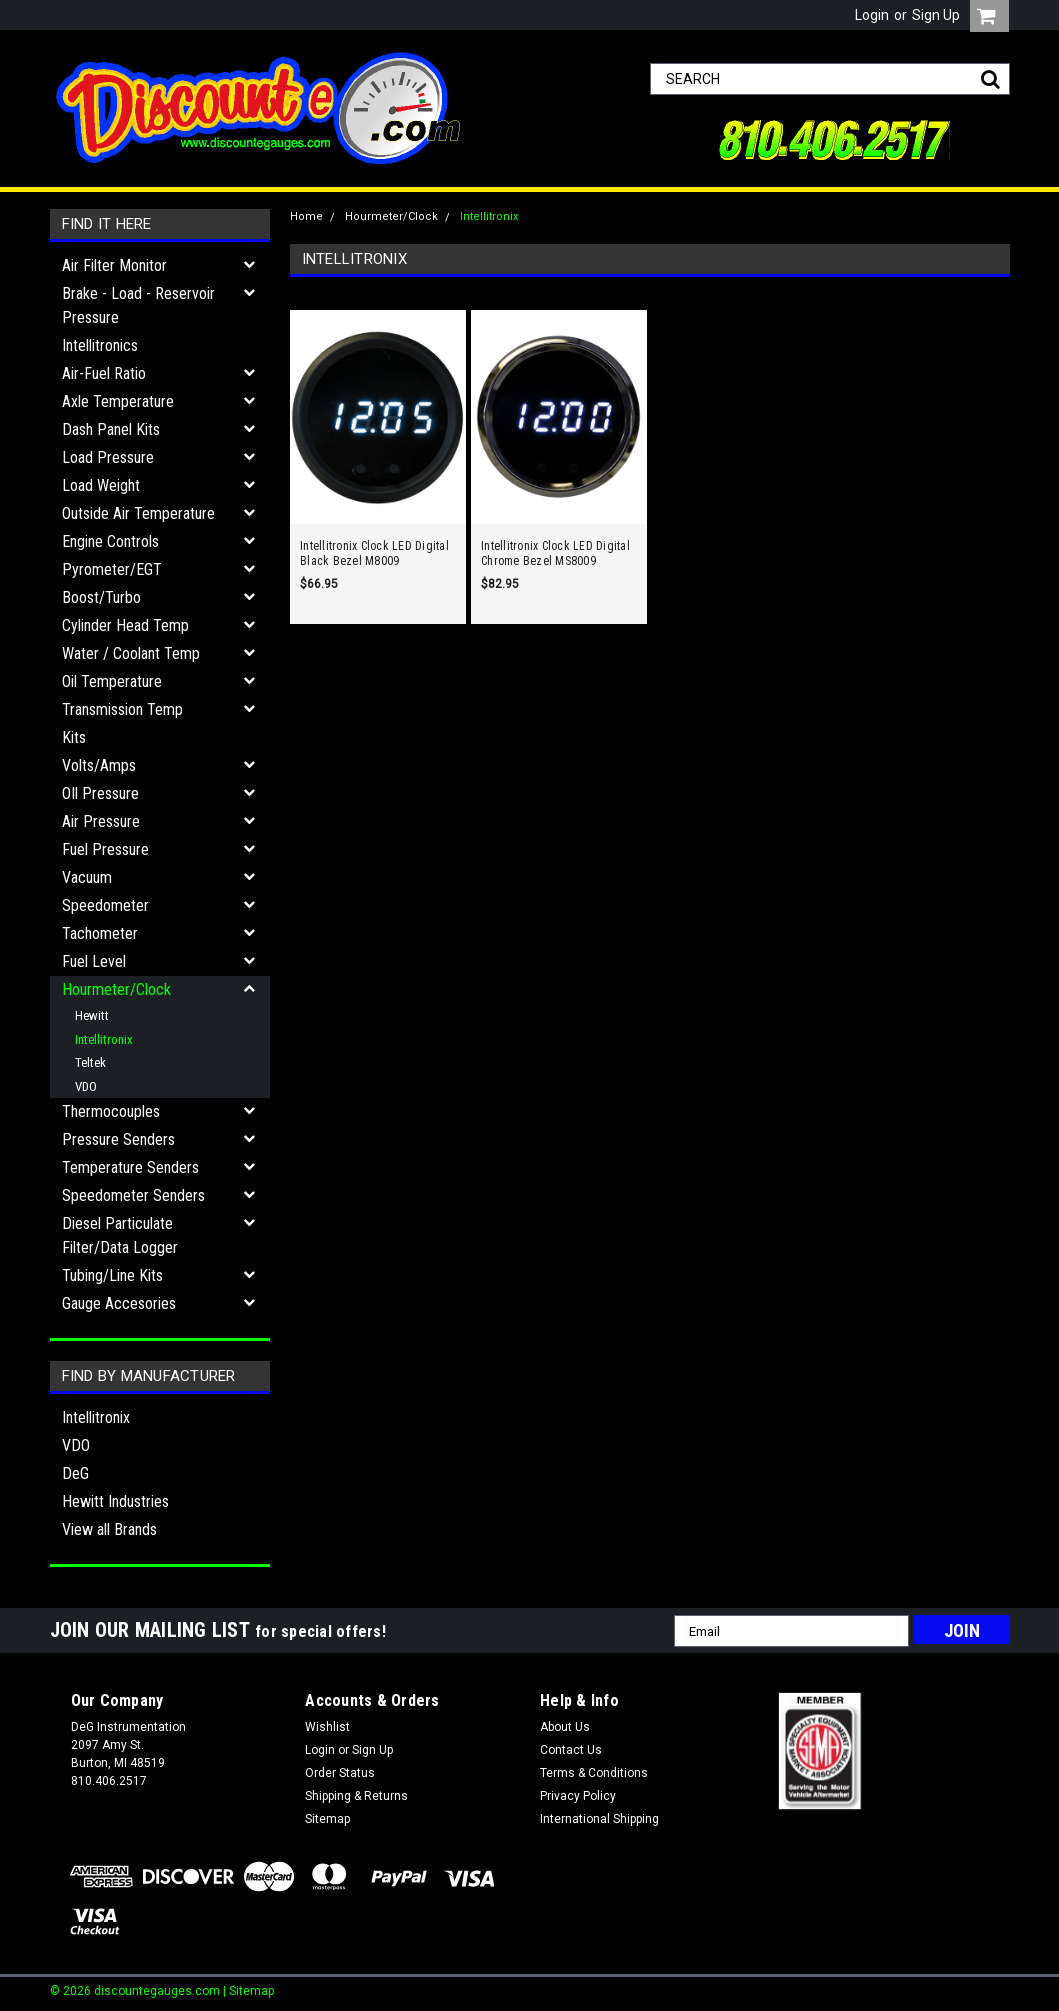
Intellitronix (104, 1039)
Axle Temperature (118, 401)
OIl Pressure (100, 793)
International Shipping (599, 1819)
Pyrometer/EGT (112, 569)
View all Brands (109, 1529)
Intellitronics (100, 345)
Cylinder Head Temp (125, 625)
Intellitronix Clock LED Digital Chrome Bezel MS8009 (555, 553)
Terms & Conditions (594, 1773)
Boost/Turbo (101, 597)
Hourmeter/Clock (116, 989)
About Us (565, 1727)
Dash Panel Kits (111, 429)
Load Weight (101, 485)
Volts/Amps (99, 765)
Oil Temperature (112, 681)
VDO (86, 1086)
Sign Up (936, 15)
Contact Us (571, 1750)
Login (872, 15)
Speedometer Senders (133, 1195)
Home (306, 216)
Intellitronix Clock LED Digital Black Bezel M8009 (374, 553)
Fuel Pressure (105, 849)
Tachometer (100, 933)
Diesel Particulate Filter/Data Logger (120, 1235)
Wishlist (327, 1727)
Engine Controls (110, 541)
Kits (74, 737)
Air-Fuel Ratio (104, 373)
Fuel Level (94, 961)
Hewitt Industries (115, 1501)
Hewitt (92, 1015)
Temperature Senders (130, 1167)
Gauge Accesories (119, 1303)
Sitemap (327, 1819)
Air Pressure (101, 821)
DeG (75, 1473)
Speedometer (105, 905)
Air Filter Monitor (114, 265)
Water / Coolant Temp (131, 653)
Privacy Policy (578, 1796)
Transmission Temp (122, 709)
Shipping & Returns (356, 1796)
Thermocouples (111, 1111)
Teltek (90, 1062)
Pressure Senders (118, 1139)
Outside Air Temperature (138, 513)
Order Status (340, 1773)
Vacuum (87, 877)
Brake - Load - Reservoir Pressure (138, 305)
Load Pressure (108, 457)
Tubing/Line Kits (112, 1275)
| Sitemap (248, 1991)
